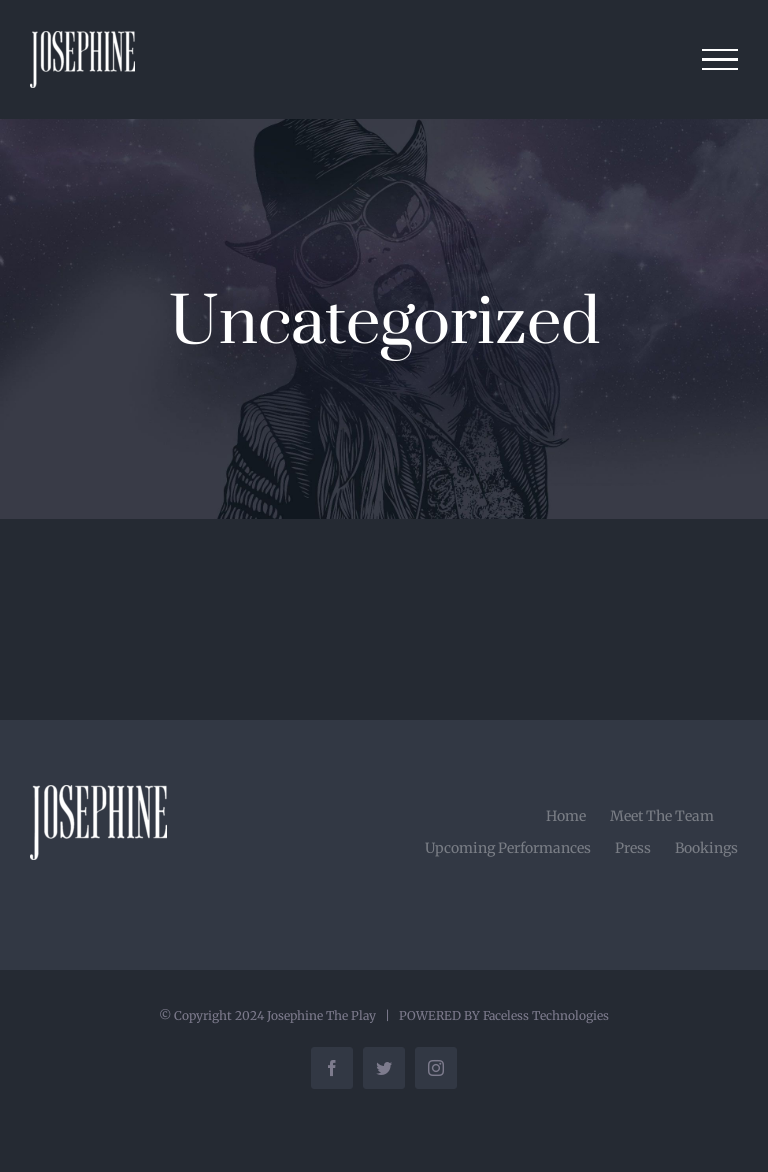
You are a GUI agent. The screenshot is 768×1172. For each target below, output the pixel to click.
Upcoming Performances (508, 848)
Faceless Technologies (546, 1015)
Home (566, 816)
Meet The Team (662, 816)
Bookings (706, 848)
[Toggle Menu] (720, 60)
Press (633, 848)
